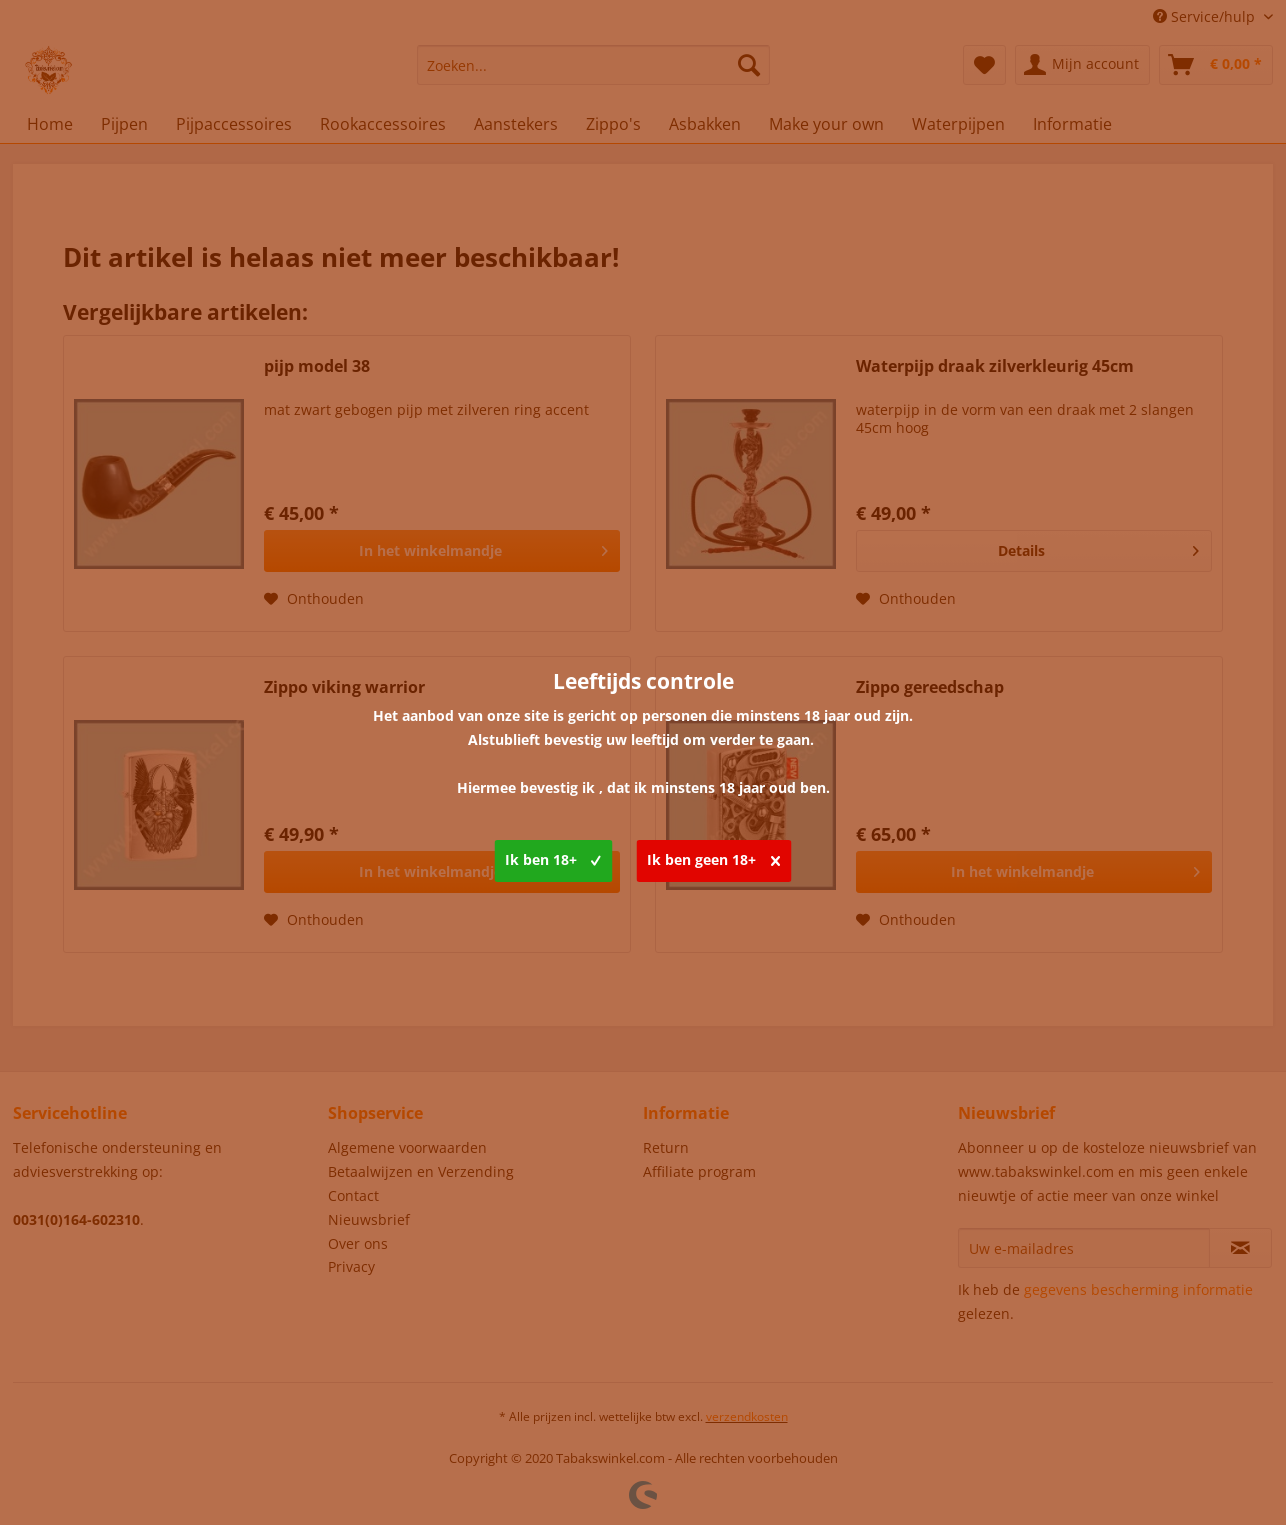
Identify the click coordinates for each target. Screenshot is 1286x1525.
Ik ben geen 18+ (713, 857)
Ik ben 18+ (553, 857)
